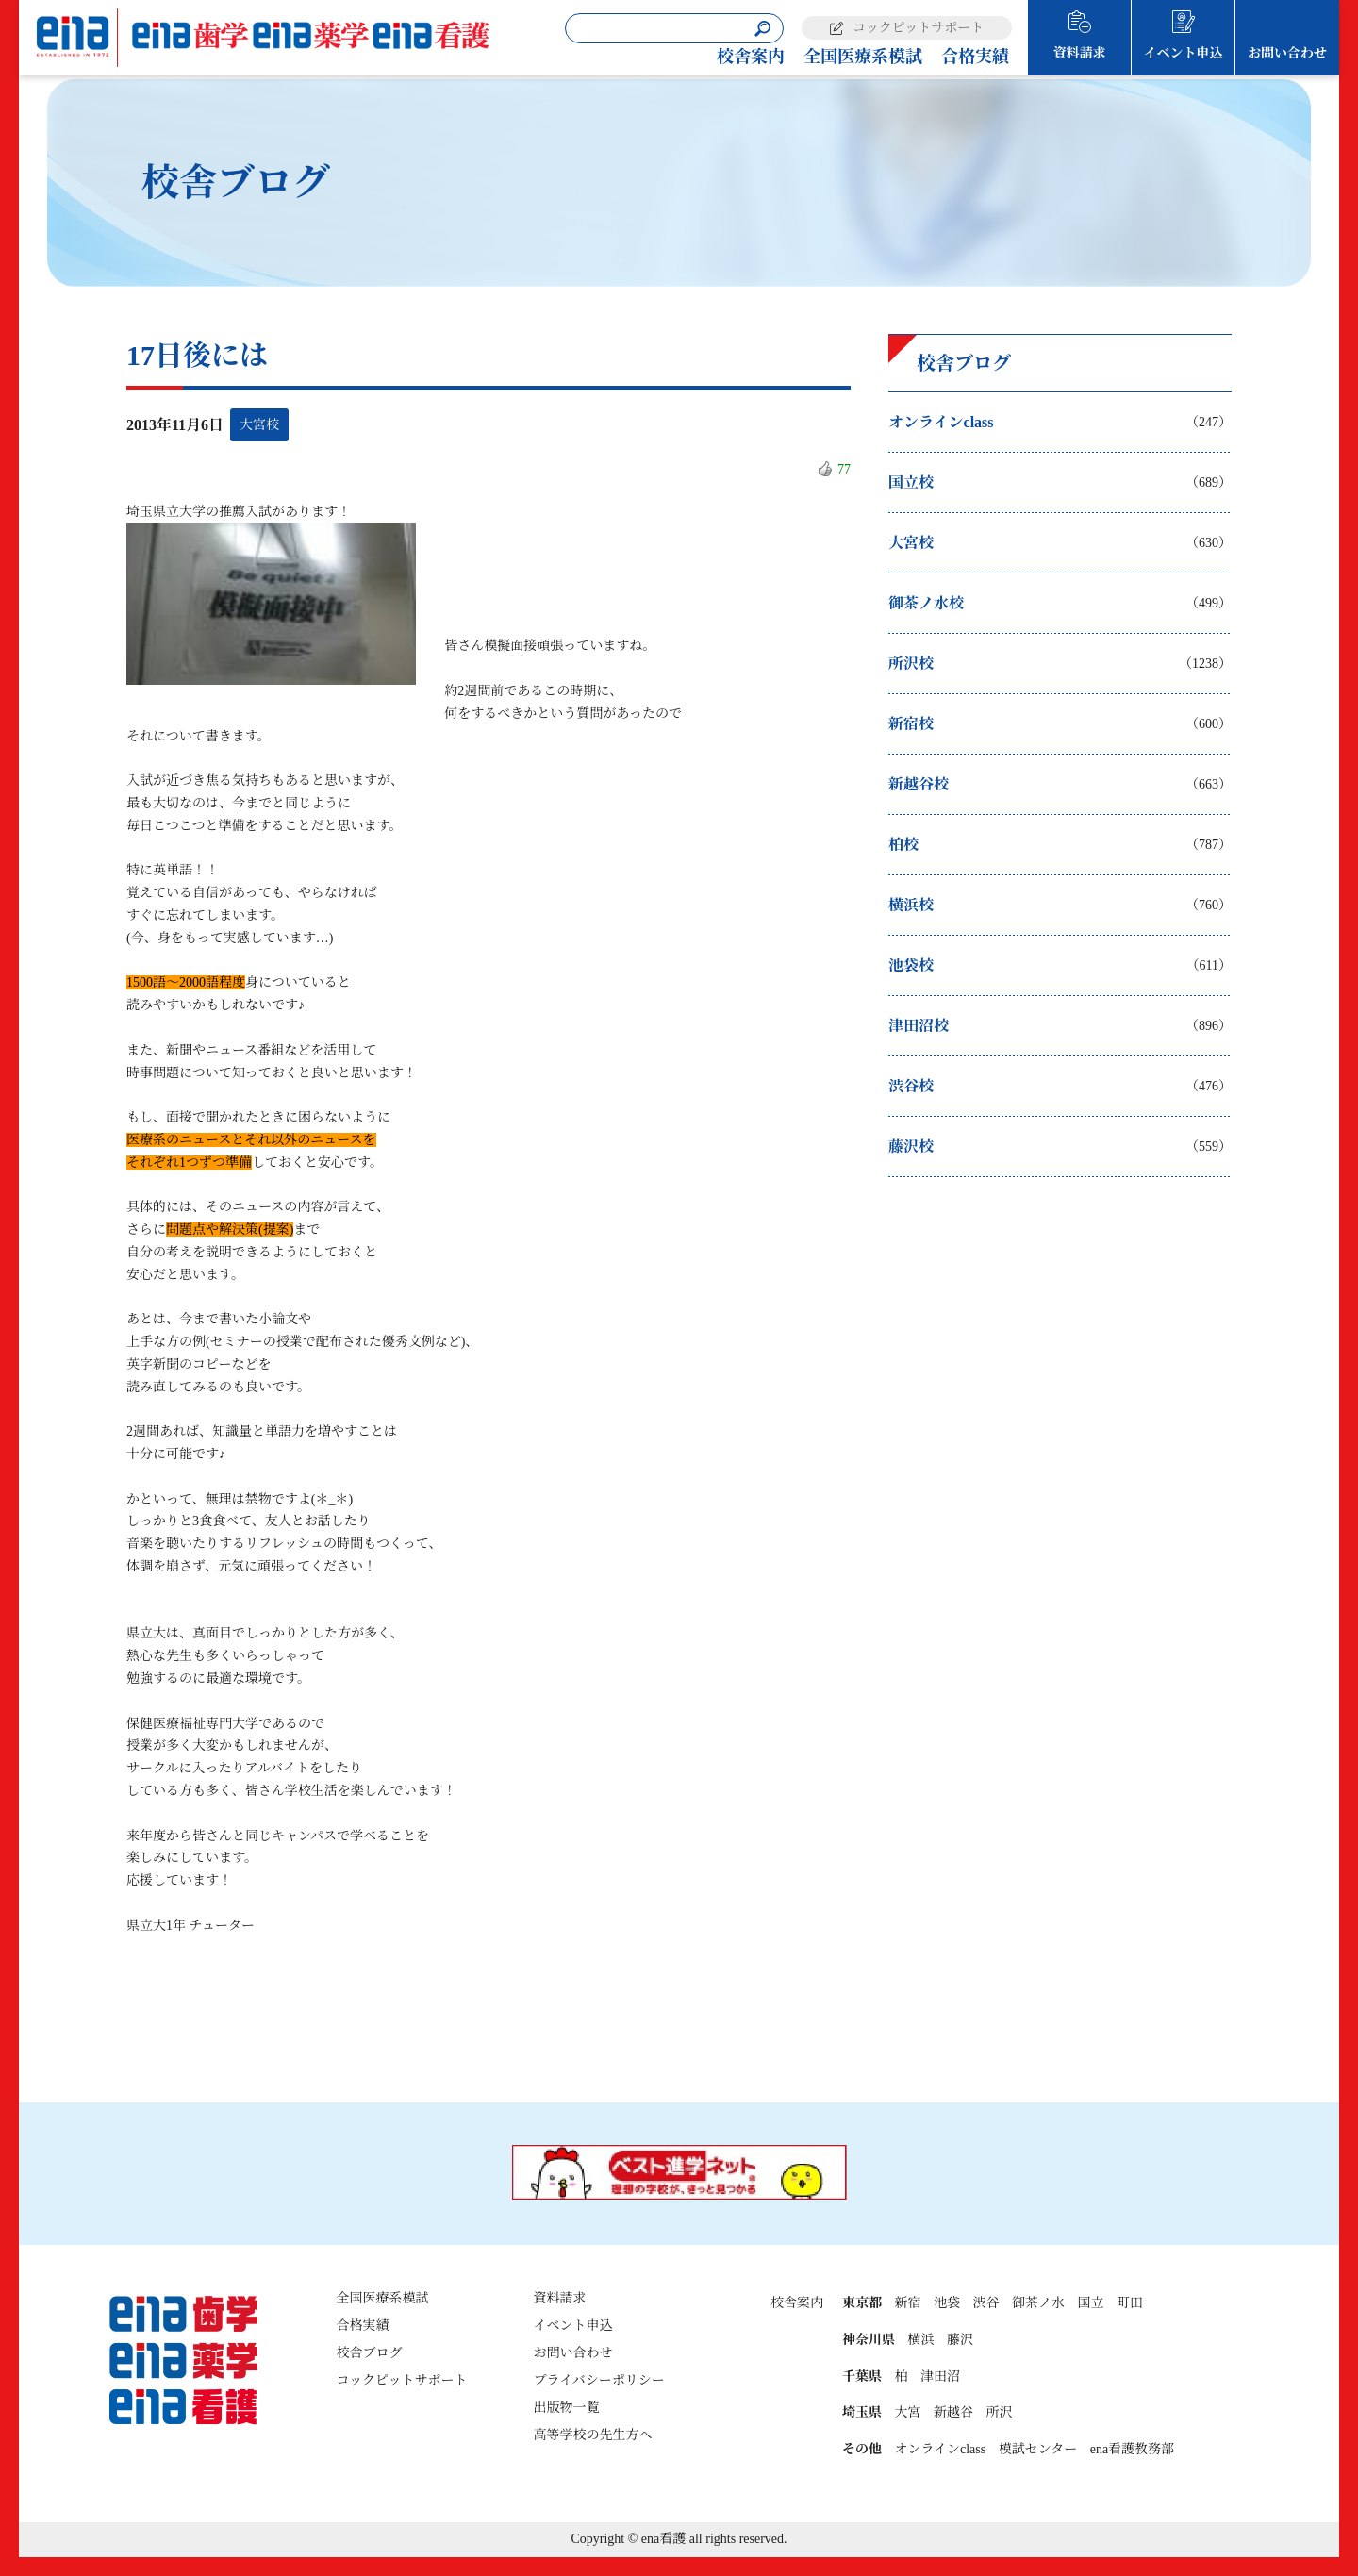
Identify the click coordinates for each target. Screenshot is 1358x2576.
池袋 (947, 2303)
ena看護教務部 (1132, 2449)
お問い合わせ (1287, 53)
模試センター (1038, 2449)
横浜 (920, 2340)
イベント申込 (1183, 53)
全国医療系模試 (862, 56)
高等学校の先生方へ (593, 2435)
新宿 (907, 2303)
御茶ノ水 (1038, 2303)
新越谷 (953, 2412)
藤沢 (960, 2340)
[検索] (762, 29)
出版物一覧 (567, 2408)
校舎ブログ (369, 2353)
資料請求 (1079, 53)
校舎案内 (751, 56)
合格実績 (975, 56)
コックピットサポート (918, 28)
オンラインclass (939, 2449)
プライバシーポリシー (599, 2380)
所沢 (998, 2412)
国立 (1090, 2303)
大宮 (907, 2412)
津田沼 (940, 2376)
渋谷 (985, 2303)
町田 (1130, 2303)
